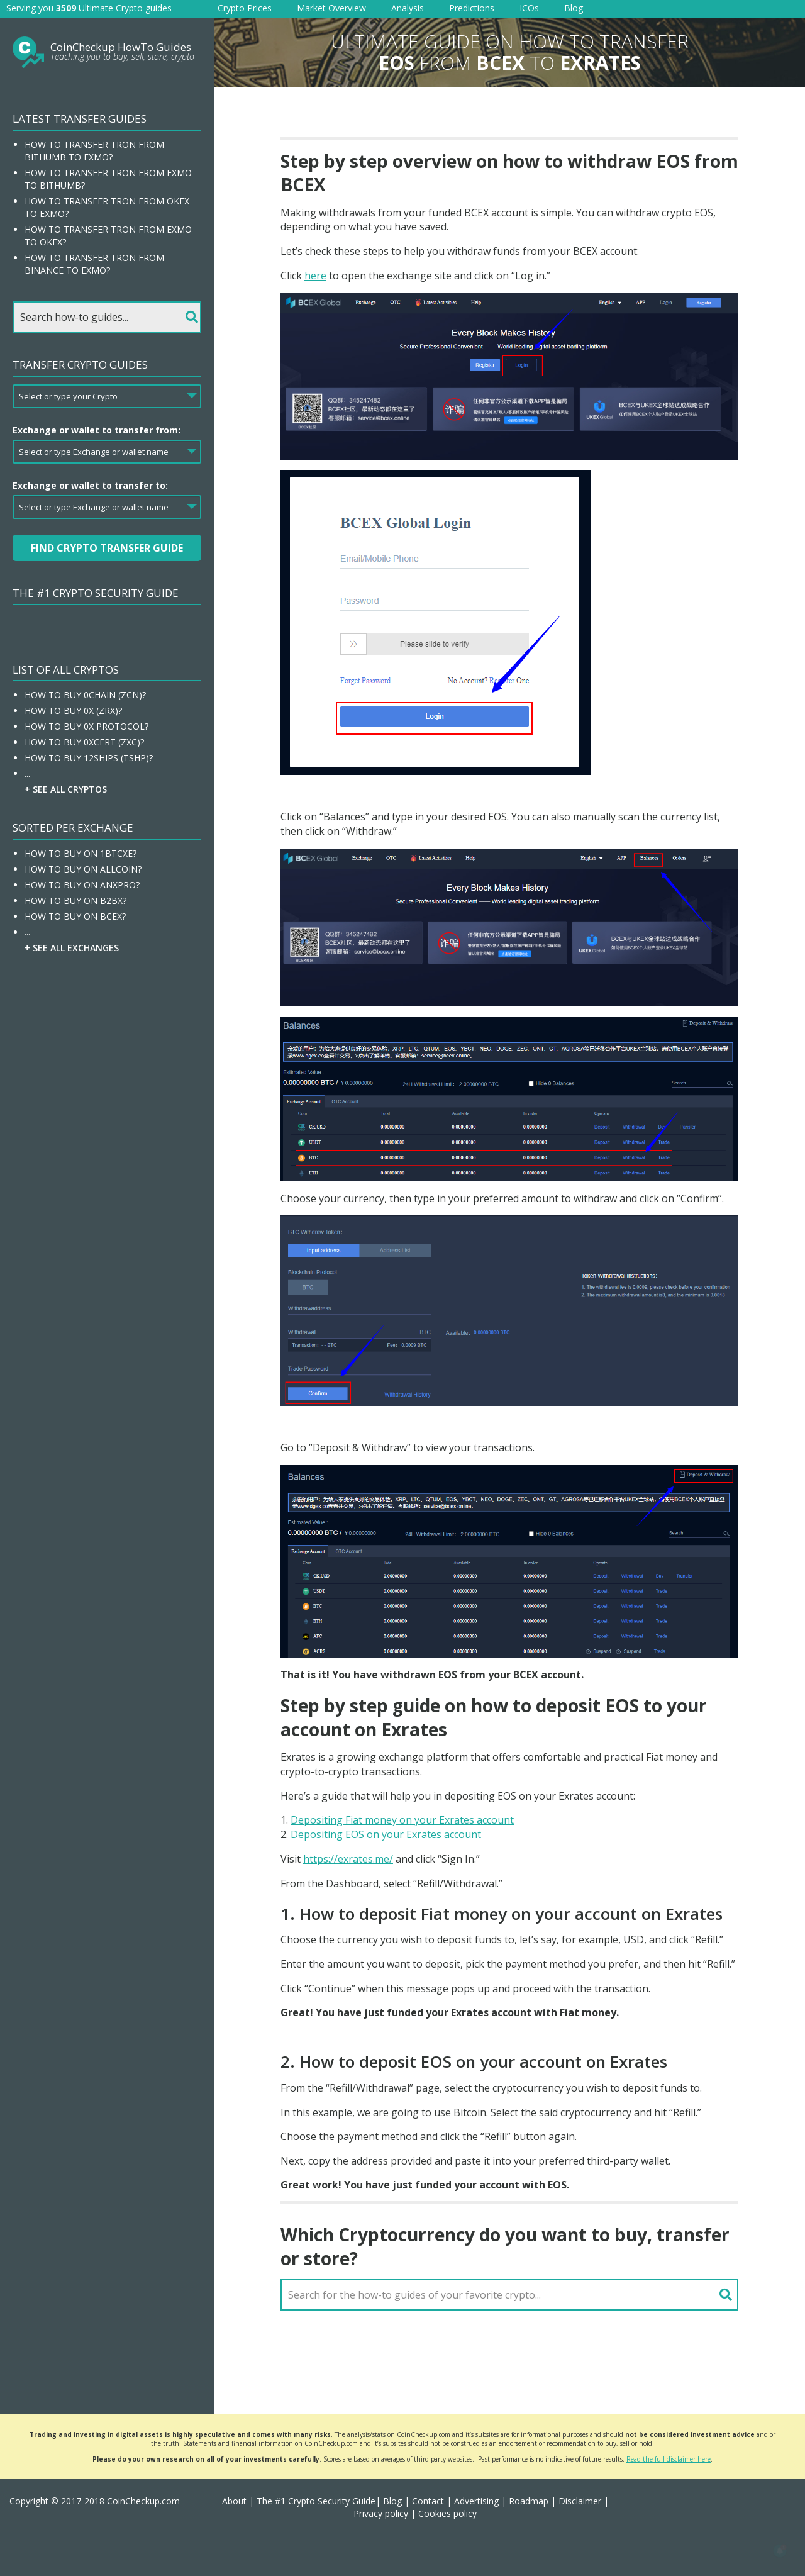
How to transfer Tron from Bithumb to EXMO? (94, 150)
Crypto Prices (245, 8)
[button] (779, 2550)
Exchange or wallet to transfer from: (96, 430)
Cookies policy (447, 2513)
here (315, 275)
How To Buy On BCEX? (75, 916)
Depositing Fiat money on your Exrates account (402, 1820)
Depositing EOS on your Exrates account (386, 1834)
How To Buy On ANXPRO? (82, 885)
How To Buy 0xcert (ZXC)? (84, 742)
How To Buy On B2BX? (75, 900)
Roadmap (528, 2501)
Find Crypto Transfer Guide (107, 548)
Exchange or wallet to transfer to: (90, 485)
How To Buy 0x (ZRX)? (73, 710)
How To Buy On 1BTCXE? (80, 853)
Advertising (476, 2501)
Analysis (407, 8)
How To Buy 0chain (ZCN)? (85, 695)
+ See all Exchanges (72, 948)
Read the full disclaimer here (668, 2459)
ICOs (529, 8)
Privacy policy (380, 2513)
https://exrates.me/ (348, 1859)
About (234, 2501)
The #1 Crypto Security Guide (96, 593)
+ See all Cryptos (66, 789)
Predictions (471, 8)
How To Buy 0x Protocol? (86, 726)
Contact (428, 2501)
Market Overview (331, 8)
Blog (573, 8)
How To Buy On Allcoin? (83, 869)
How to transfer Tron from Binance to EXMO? (94, 264)
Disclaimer (579, 2501)
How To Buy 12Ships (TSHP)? (89, 758)
